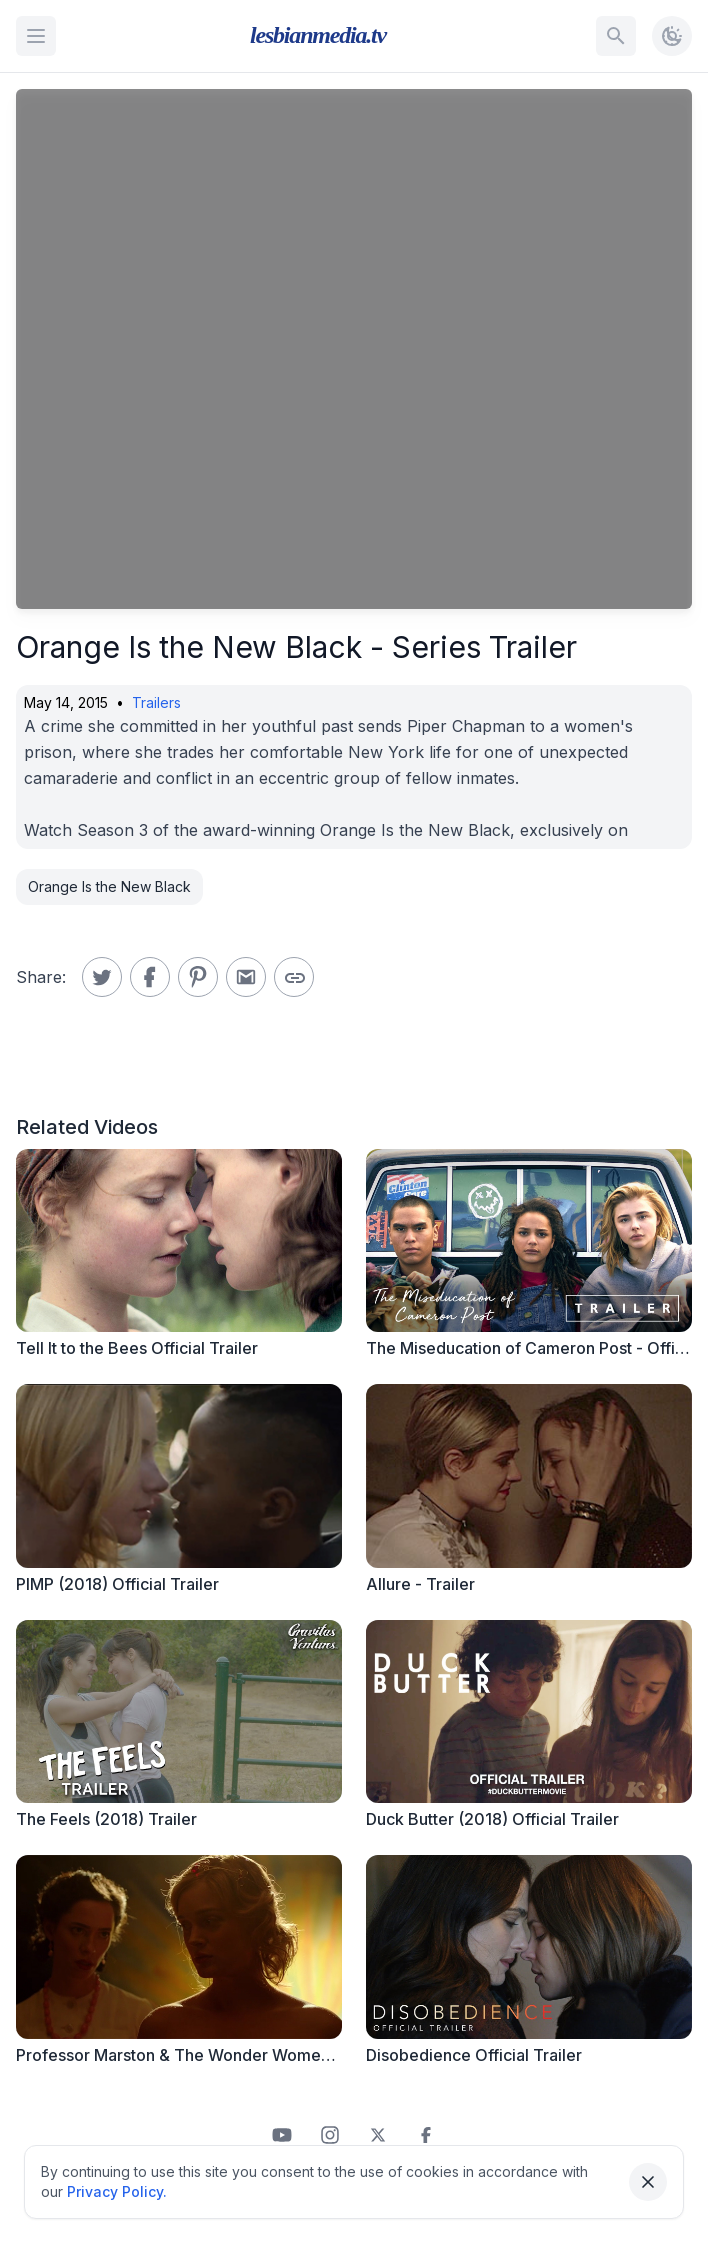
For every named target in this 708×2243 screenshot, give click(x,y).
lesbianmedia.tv (318, 35)
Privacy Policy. (117, 2191)
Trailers (156, 702)
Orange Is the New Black (109, 886)
